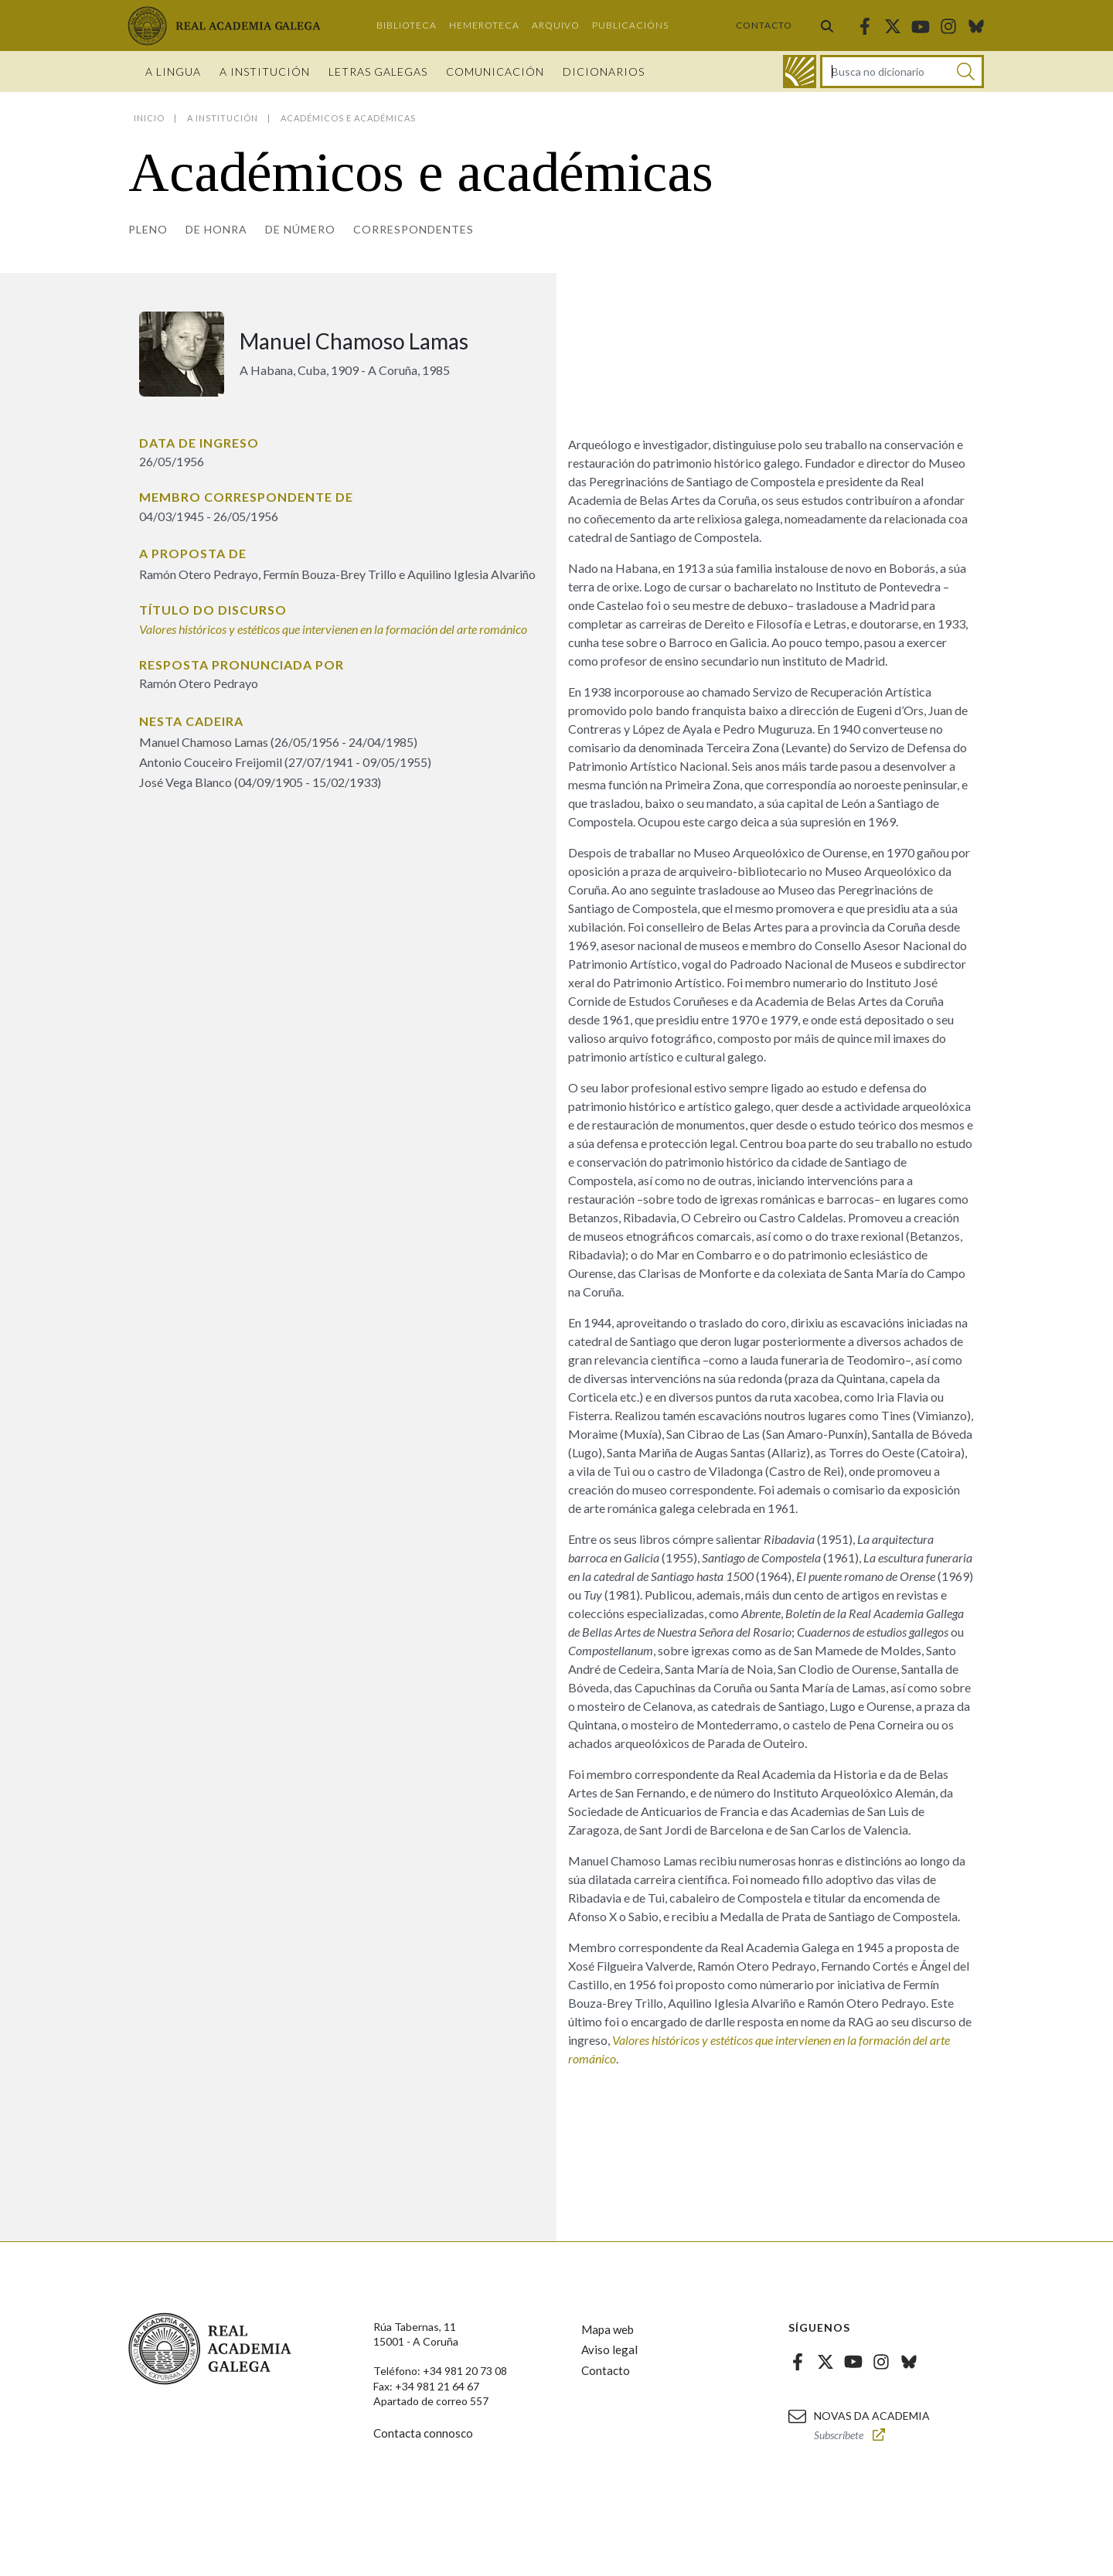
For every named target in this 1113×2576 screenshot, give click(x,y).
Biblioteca (406, 25)
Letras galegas (377, 71)
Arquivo (556, 25)
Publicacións (630, 25)
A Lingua (173, 71)
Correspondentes (413, 229)
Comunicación (495, 71)
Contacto (764, 25)
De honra (216, 229)
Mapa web (607, 2329)
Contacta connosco (423, 2433)
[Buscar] (965, 71)
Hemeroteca (484, 25)
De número (300, 229)
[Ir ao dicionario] (799, 71)
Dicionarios (604, 71)
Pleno (148, 229)
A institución (265, 71)
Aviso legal (609, 2349)
